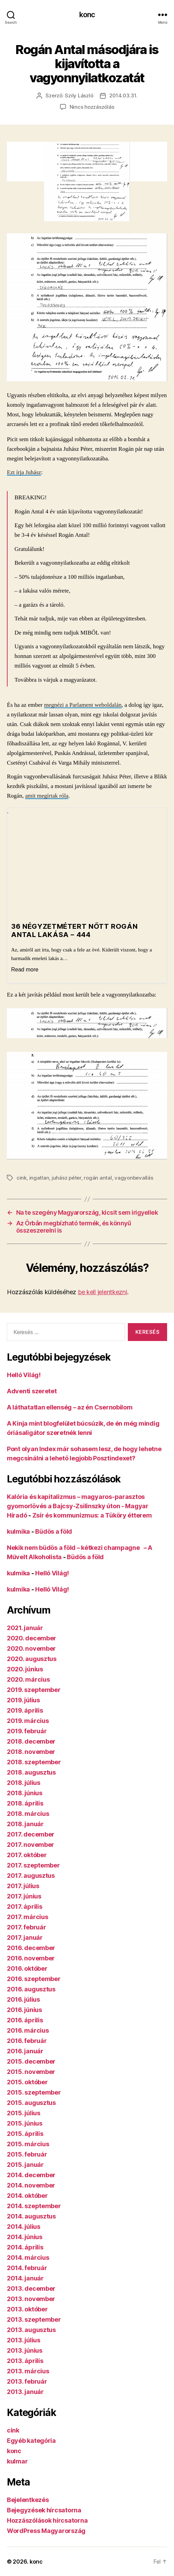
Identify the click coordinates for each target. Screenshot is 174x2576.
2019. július (23, 1700)
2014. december (31, 2175)
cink (22, 1177)
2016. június (24, 2009)
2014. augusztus (31, 2216)
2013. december (31, 2288)
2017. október (27, 1855)
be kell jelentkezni (102, 1292)
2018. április (25, 1803)
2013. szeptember (34, 2319)
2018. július (23, 1782)
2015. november (31, 2071)
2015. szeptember (34, 2092)
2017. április (24, 1906)
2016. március (28, 2030)
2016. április (25, 2020)
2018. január (25, 1824)
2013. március (28, 2371)
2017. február (26, 1927)
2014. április (25, 2247)
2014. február (27, 2267)
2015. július (23, 2113)
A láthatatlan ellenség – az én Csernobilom (70, 1407)
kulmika (18, 1531)
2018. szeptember (34, 1762)
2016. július (23, 1999)
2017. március (27, 1916)
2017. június (24, 1896)
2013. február (27, 2381)
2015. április (25, 2133)
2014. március (28, 2257)
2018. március (28, 1813)
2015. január (25, 2164)
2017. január (25, 1937)
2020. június (25, 1669)
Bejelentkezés (28, 2499)
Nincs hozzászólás (92, 107)
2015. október (27, 2082)
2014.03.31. (123, 95)
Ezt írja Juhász (24, 472)
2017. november (30, 1844)
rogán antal (98, 1177)
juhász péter (66, 1177)
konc (87, 14)
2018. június (24, 1793)
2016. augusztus (31, 1989)
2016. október (27, 1968)
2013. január (25, 2391)
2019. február (27, 1731)
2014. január (25, 2278)
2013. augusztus (31, 2329)
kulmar (17, 2461)
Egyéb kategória (31, 2440)
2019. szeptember (34, 1689)
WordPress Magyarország (46, 2530)
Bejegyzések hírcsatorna (44, 2510)
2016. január (25, 2051)
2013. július (23, 2340)
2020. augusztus (32, 1658)
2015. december (31, 2061)
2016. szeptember (34, 1978)
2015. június (24, 2123)
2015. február (27, 2154)
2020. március (28, 1679)
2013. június (24, 2350)
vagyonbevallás (133, 1177)
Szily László (79, 95)
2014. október (27, 2195)
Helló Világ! (24, 1375)
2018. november (31, 1751)
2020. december (31, 1638)
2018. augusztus (31, 1772)
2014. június (24, 2236)
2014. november (31, 2185)
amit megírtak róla (47, 795)
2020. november (31, 1648)
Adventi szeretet (32, 1391)
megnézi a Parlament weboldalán (83, 705)
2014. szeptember (34, 2206)
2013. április (25, 2360)
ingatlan (39, 1177)
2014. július (23, 2226)
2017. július (23, 1886)
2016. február (27, 2040)
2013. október (27, 2309)
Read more (24, 969)
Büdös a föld (53, 1531)
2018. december (31, 1741)
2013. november (31, 2298)
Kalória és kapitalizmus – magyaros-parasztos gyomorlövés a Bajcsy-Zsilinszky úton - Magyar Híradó (78, 1506)
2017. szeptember (33, 1865)
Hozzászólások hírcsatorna (47, 2520)
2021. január (25, 1627)
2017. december (30, 1834)
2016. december (31, 1947)
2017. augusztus (31, 1875)
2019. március (28, 1720)
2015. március (28, 2144)
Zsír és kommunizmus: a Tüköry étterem (92, 1515)
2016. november (31, 1958)
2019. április (25, 1710)
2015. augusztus (31, 2102)
